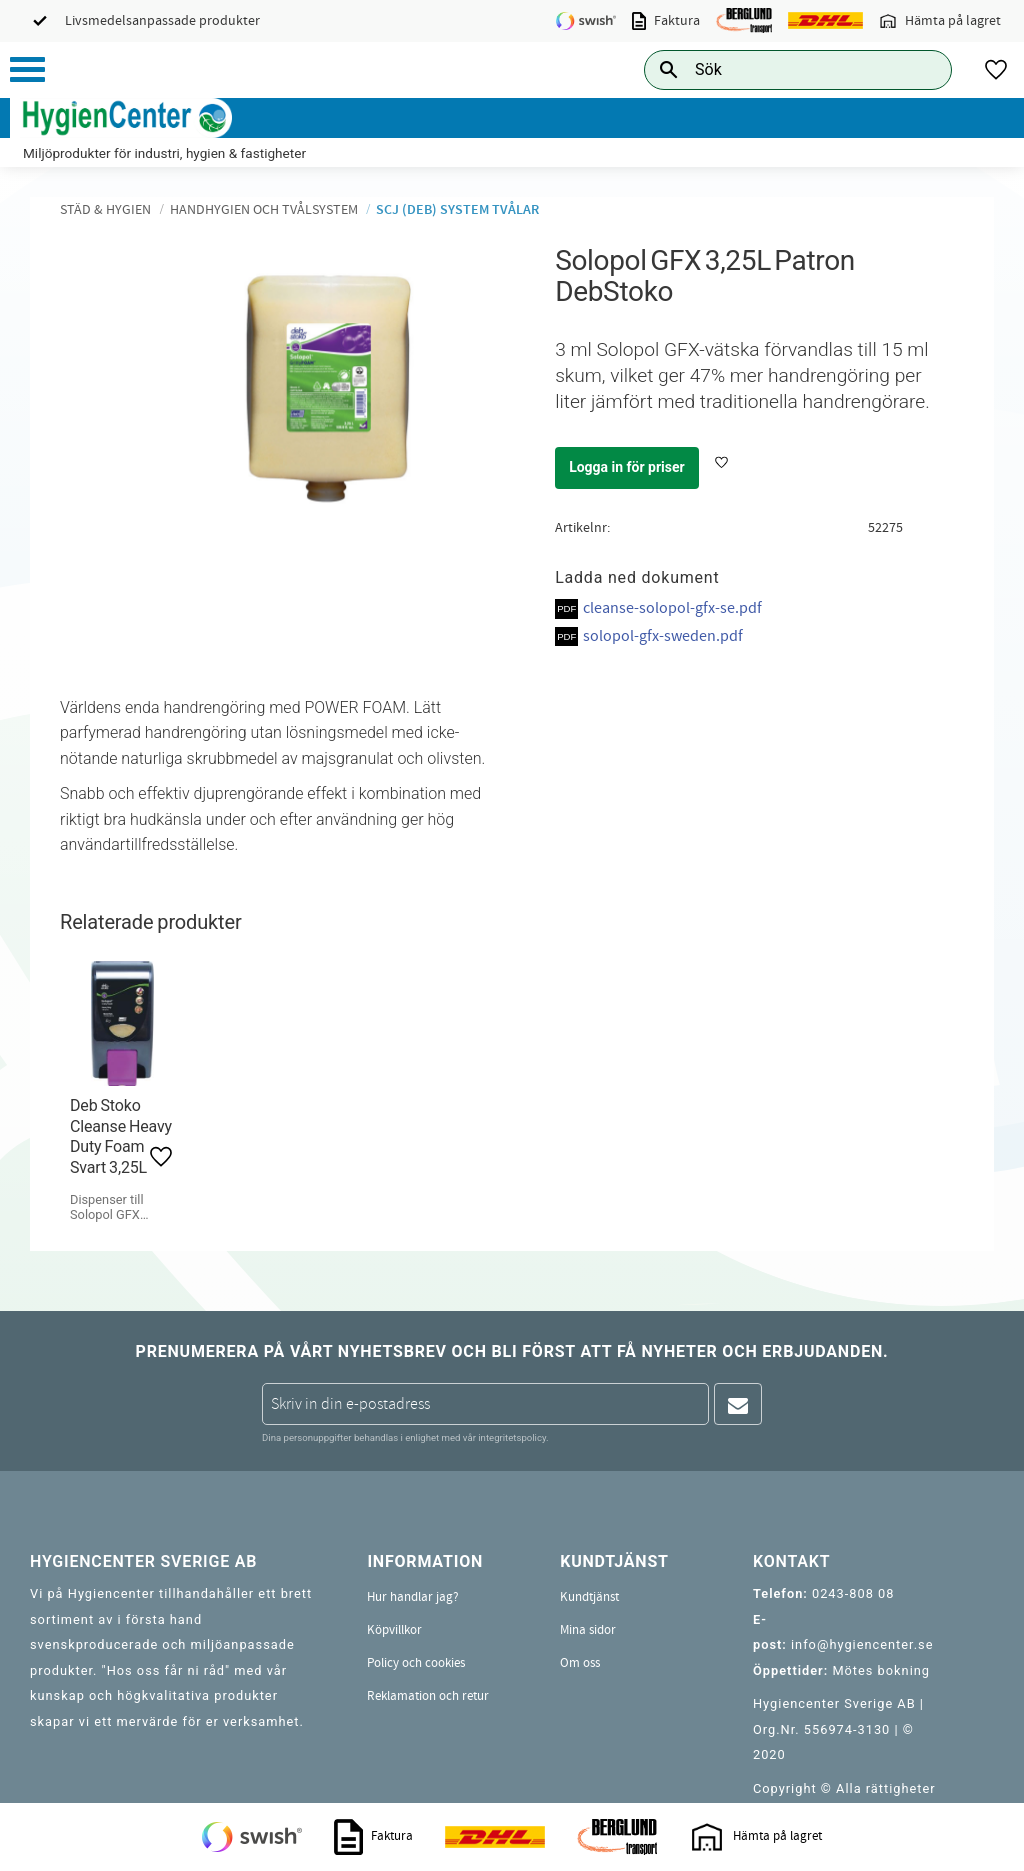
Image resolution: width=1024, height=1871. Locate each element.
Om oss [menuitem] (580, 1663)
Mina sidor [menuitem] (588, 1630)
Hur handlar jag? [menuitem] (413, 1597)
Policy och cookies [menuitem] (416, 1663)
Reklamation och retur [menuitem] (428, 1696)
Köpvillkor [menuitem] (394, 1630)
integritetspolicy (512, 1437)
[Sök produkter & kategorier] (775, 69)
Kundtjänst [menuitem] (589, 1597)
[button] (27, 69)
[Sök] (921, 69)
